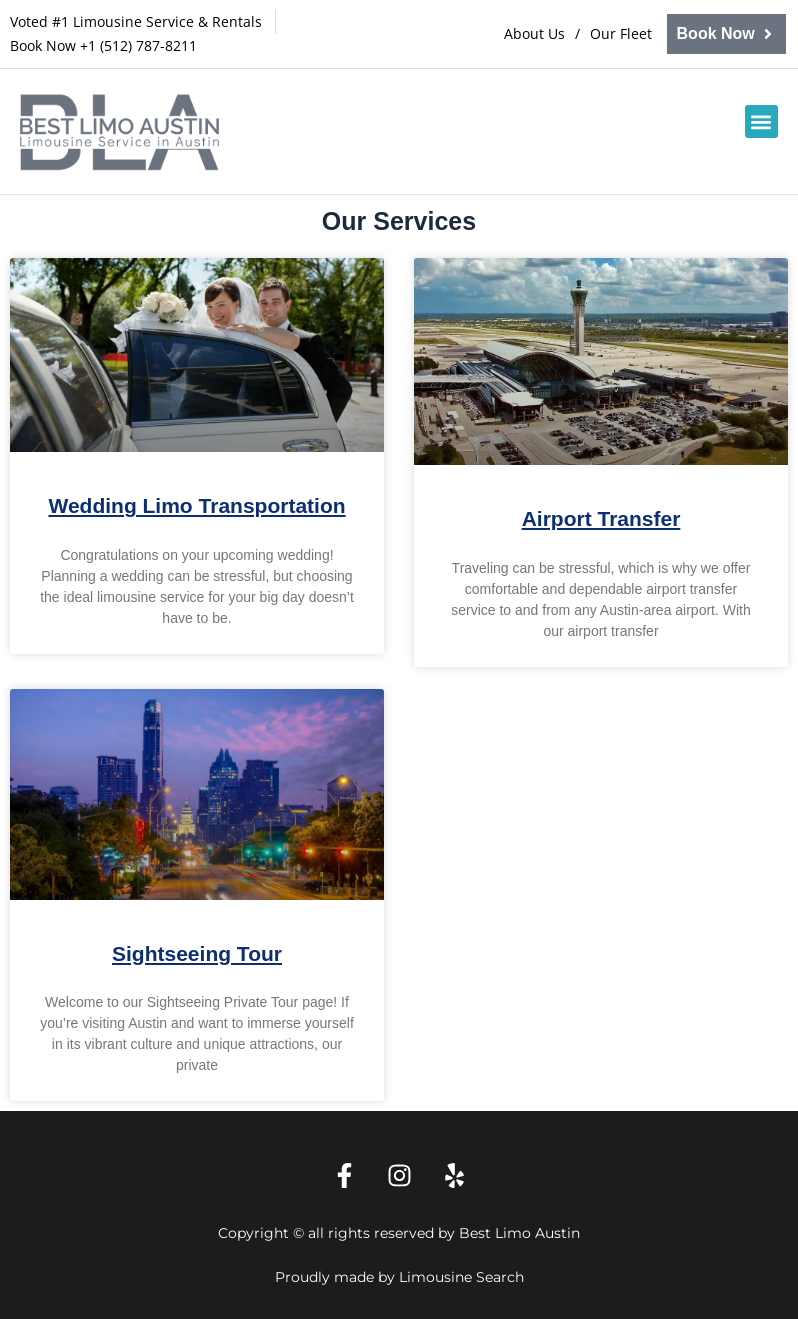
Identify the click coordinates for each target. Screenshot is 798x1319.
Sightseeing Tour (197, 953)
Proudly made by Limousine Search (399, 1277)
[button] (761, 121)
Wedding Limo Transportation (196, 505)
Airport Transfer (601, 518)
